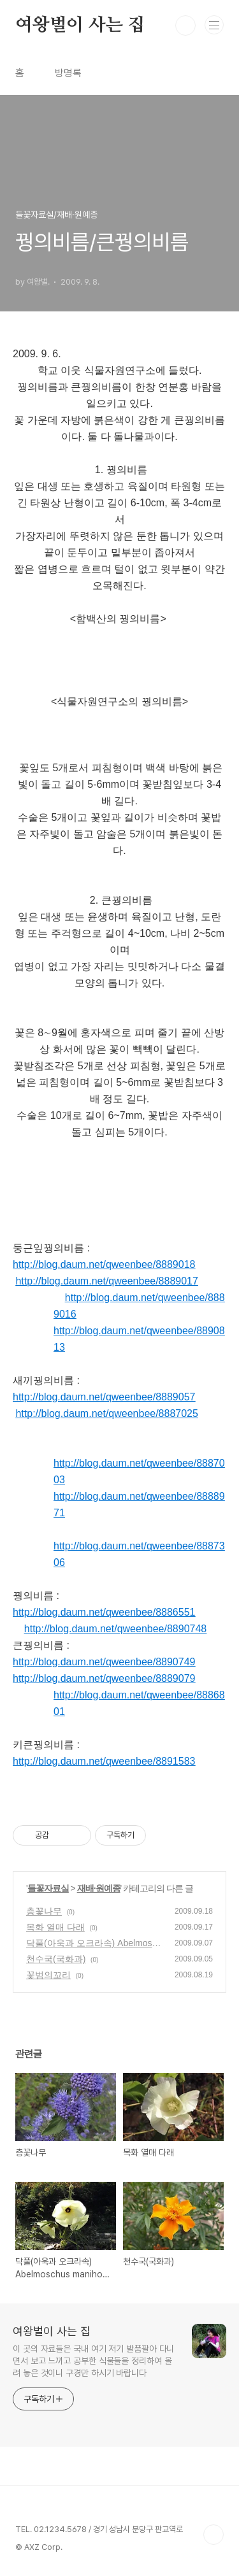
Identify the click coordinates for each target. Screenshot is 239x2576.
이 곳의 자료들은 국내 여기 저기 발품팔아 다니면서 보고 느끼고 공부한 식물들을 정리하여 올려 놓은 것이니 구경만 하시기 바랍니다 (93, 2361)
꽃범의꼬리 (48, 1975)
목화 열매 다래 (55, 1927)
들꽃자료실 (48, 1888)
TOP (213, 2534)
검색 (185, 25)
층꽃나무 (44, 1911)
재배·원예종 (98, 1888)
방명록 (68, 73)
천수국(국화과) (55, 1959)
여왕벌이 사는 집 (80, 25)
